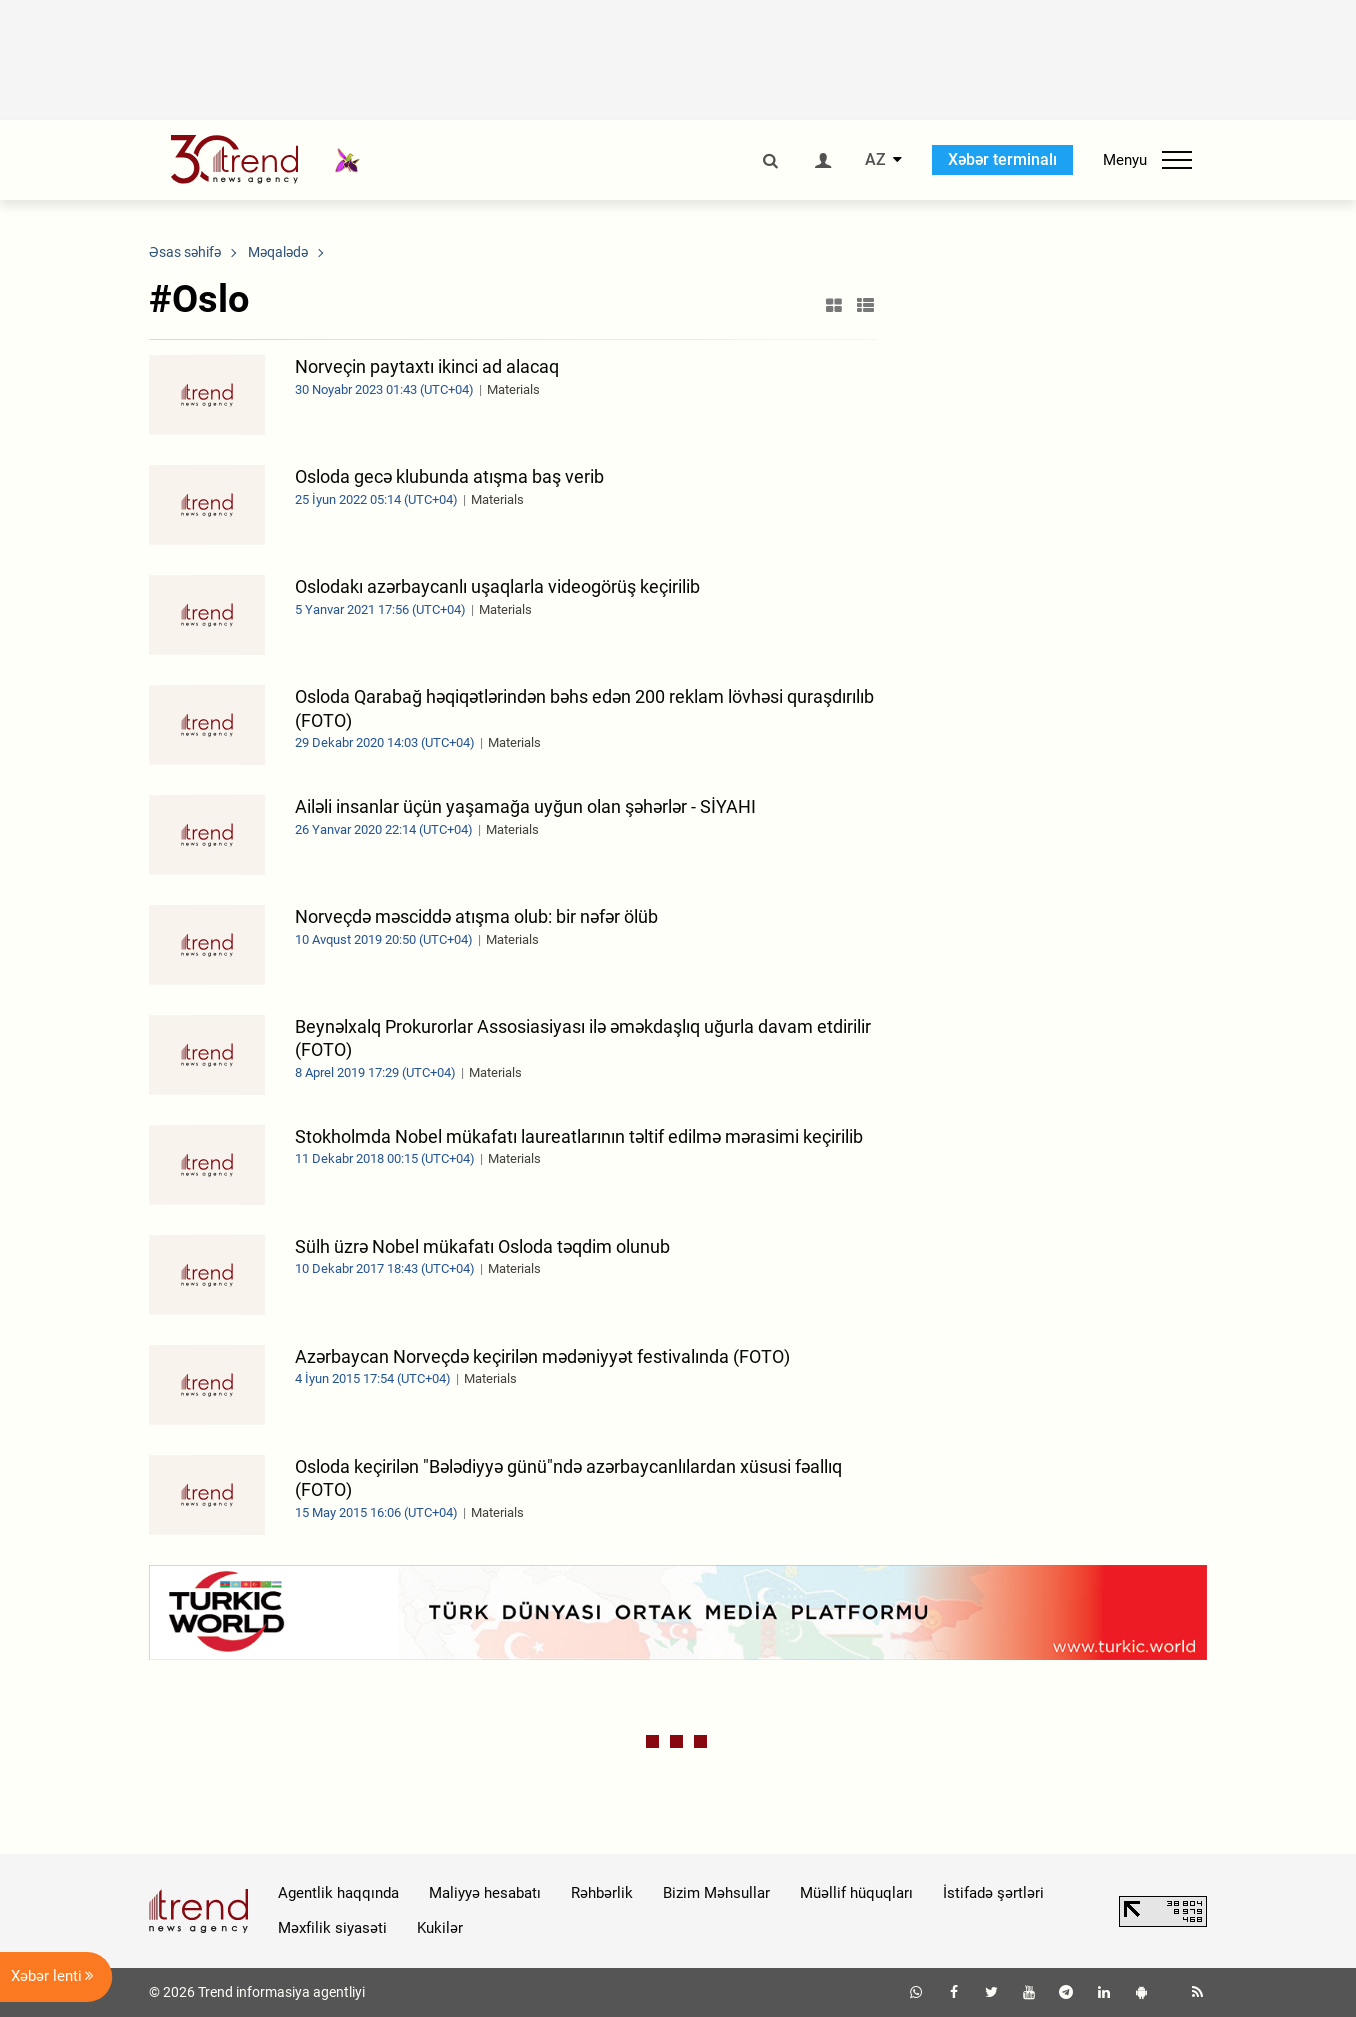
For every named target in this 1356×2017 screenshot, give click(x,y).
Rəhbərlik (602, 1893)
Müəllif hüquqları (856, 1893)
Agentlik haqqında (338, 1893)
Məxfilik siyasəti (332, 1928)
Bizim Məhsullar (716, 1893)
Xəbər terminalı (1002, 159)
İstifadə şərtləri (993, 1893)
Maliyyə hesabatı (485, 1893)
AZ (875, 160)
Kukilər (440, 1928)
